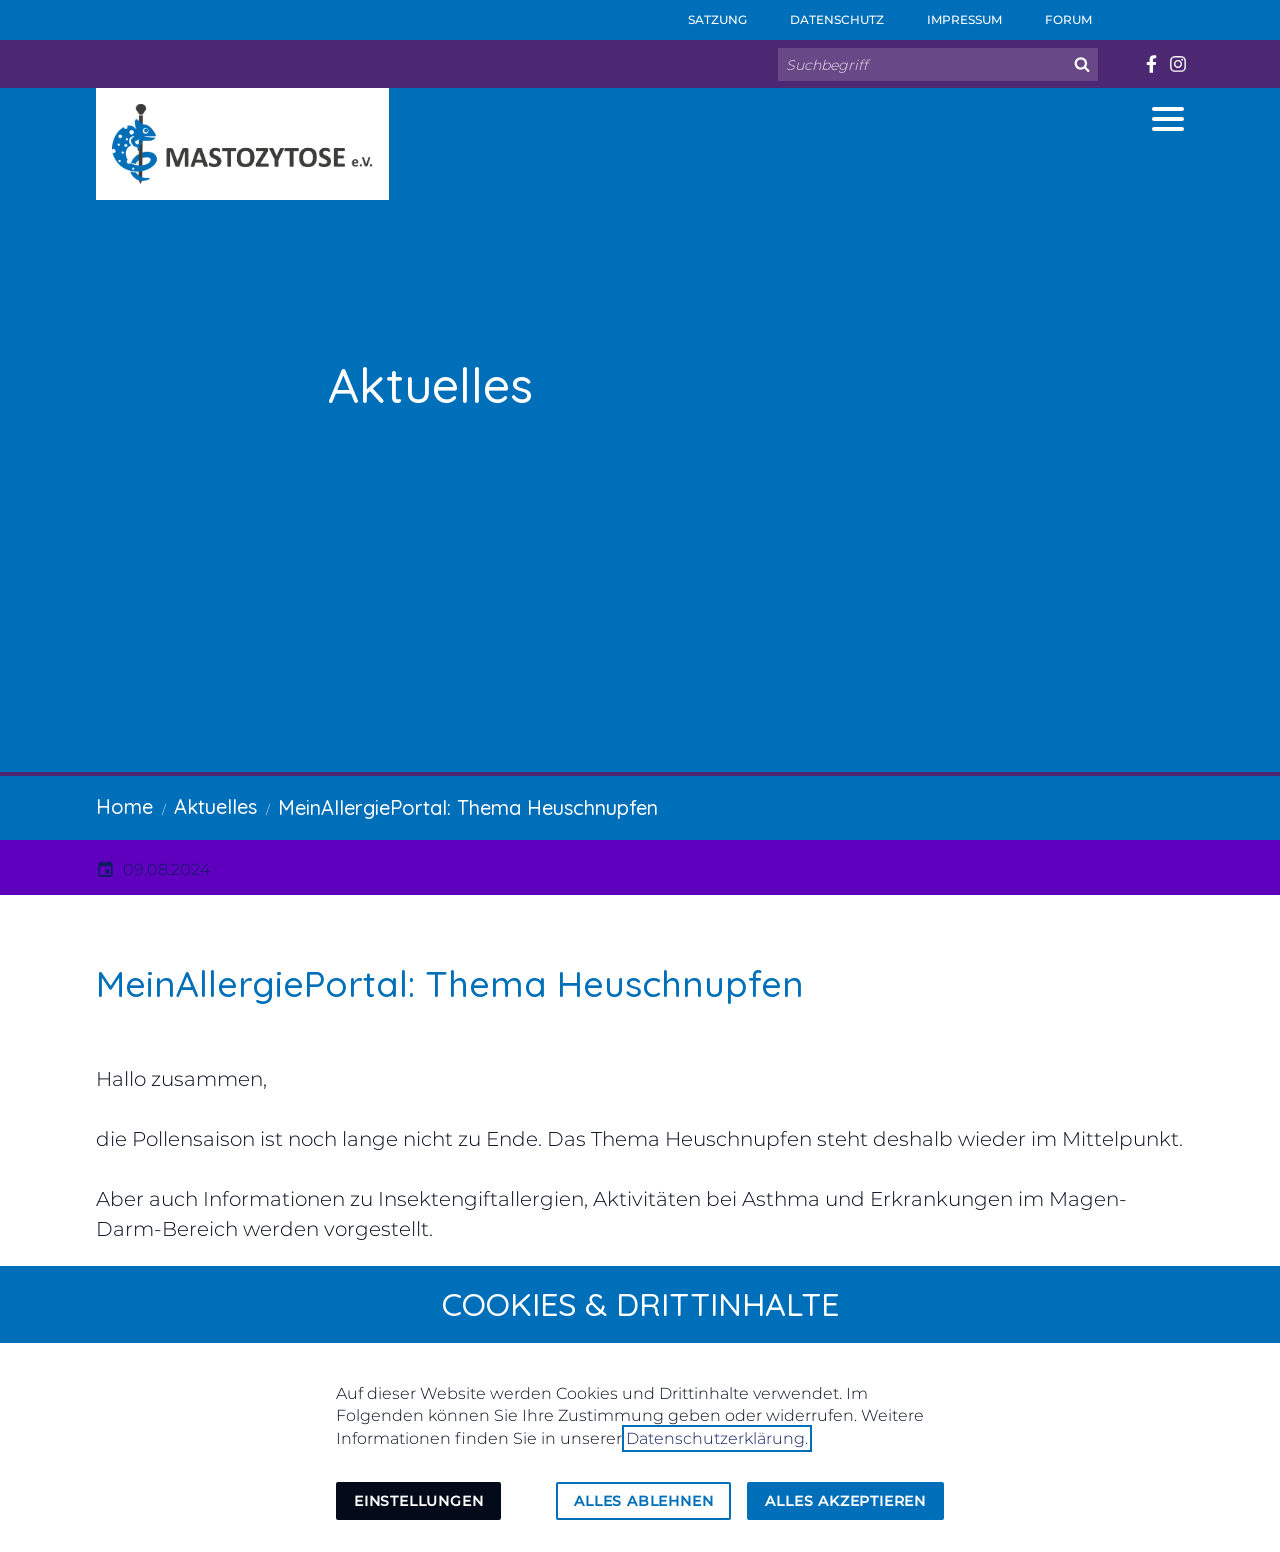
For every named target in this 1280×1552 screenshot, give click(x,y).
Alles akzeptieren (845, 1501)
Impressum (951, 13)
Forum (1055, 13)
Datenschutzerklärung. (717, 1438)
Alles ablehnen (643, 1501)
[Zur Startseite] (242, 144)
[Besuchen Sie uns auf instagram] (1177, 64)
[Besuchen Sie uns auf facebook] (1150, 64)
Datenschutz (823, 13)
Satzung (704, 13)
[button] (1168, 119)
